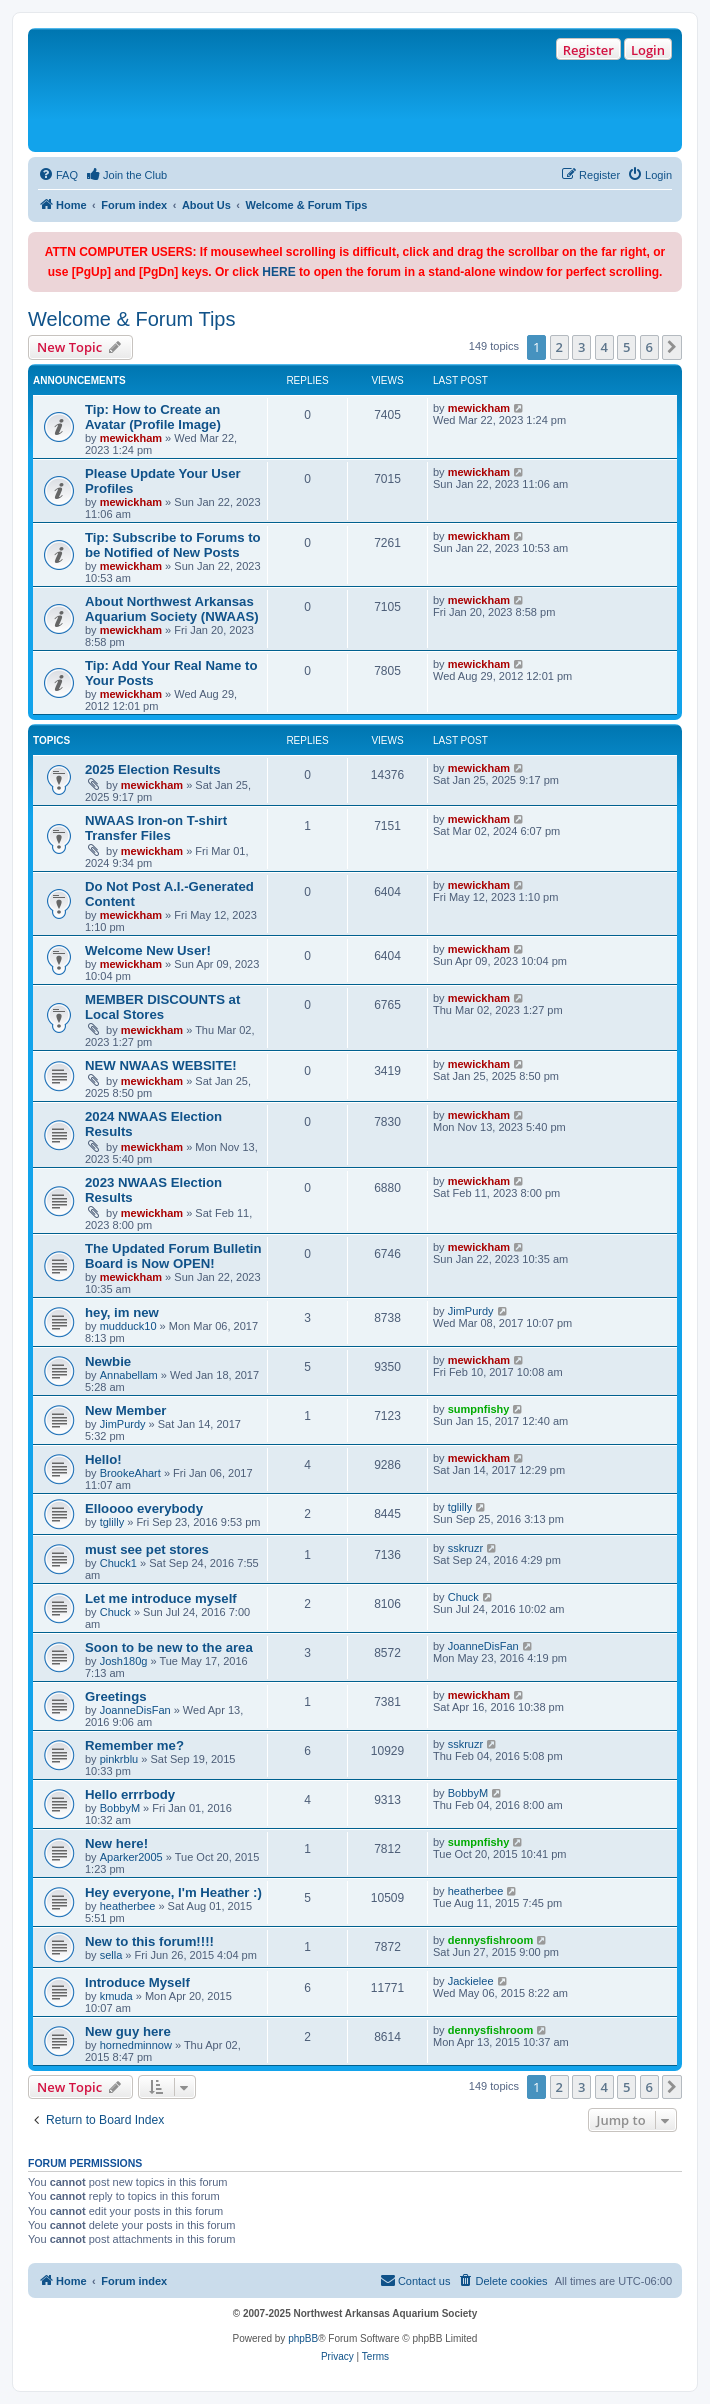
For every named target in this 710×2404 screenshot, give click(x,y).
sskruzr (465, 1548)
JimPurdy (471, 1311)
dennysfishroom (491, 1940)
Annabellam (129, 1375)
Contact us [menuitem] (415, 2280)
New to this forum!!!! (149, 1941)
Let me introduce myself (161, 1598)
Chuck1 (118, 1563)
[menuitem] (58, 175)
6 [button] (649, 347)
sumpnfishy (479, 1409)
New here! (116, 1843)
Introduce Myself (137, 1982)
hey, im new (122, 1312)
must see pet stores (147, 1549)
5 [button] (626, 347)
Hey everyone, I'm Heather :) (173, 1892)
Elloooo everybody (144, 1508)
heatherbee (128, 1906)
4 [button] (604, 347)
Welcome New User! (148, 950)
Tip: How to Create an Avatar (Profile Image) (153, 417)
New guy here (128, 2031)
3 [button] (581, 347)
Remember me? (134, 1745)
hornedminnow (136, 2045)
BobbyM (120, 1808)
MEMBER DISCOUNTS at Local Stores (162, 1007)
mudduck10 (128, 1326)
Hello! (103, 1459)
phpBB (303, 2338)
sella (111, 1955)
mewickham (131, 438)
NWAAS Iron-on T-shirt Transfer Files (156, 828)
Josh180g (124, 1661)
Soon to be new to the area (169, 1647)
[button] (672, 347)
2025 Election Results (153, 769)
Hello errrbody (130, 1794)
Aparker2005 (131, 1857)
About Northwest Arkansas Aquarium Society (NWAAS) (172, 609)
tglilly (112, 1522)
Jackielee (471, 1981)
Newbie (108, 1361)
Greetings (116, 1696)
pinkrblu (119, 1759)
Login (648, 50)
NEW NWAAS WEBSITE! (161, 1065)
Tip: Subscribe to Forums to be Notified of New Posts (173, 545)
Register (588, 50)
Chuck (115, 1612)
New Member (125, 1410)
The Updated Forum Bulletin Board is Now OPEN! (173, 1256)
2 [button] (559, 347)
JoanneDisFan (483, 1646)
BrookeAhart (130, 1473)
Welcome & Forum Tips (131, 319)
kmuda (116, 1996)
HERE (278, 272)
